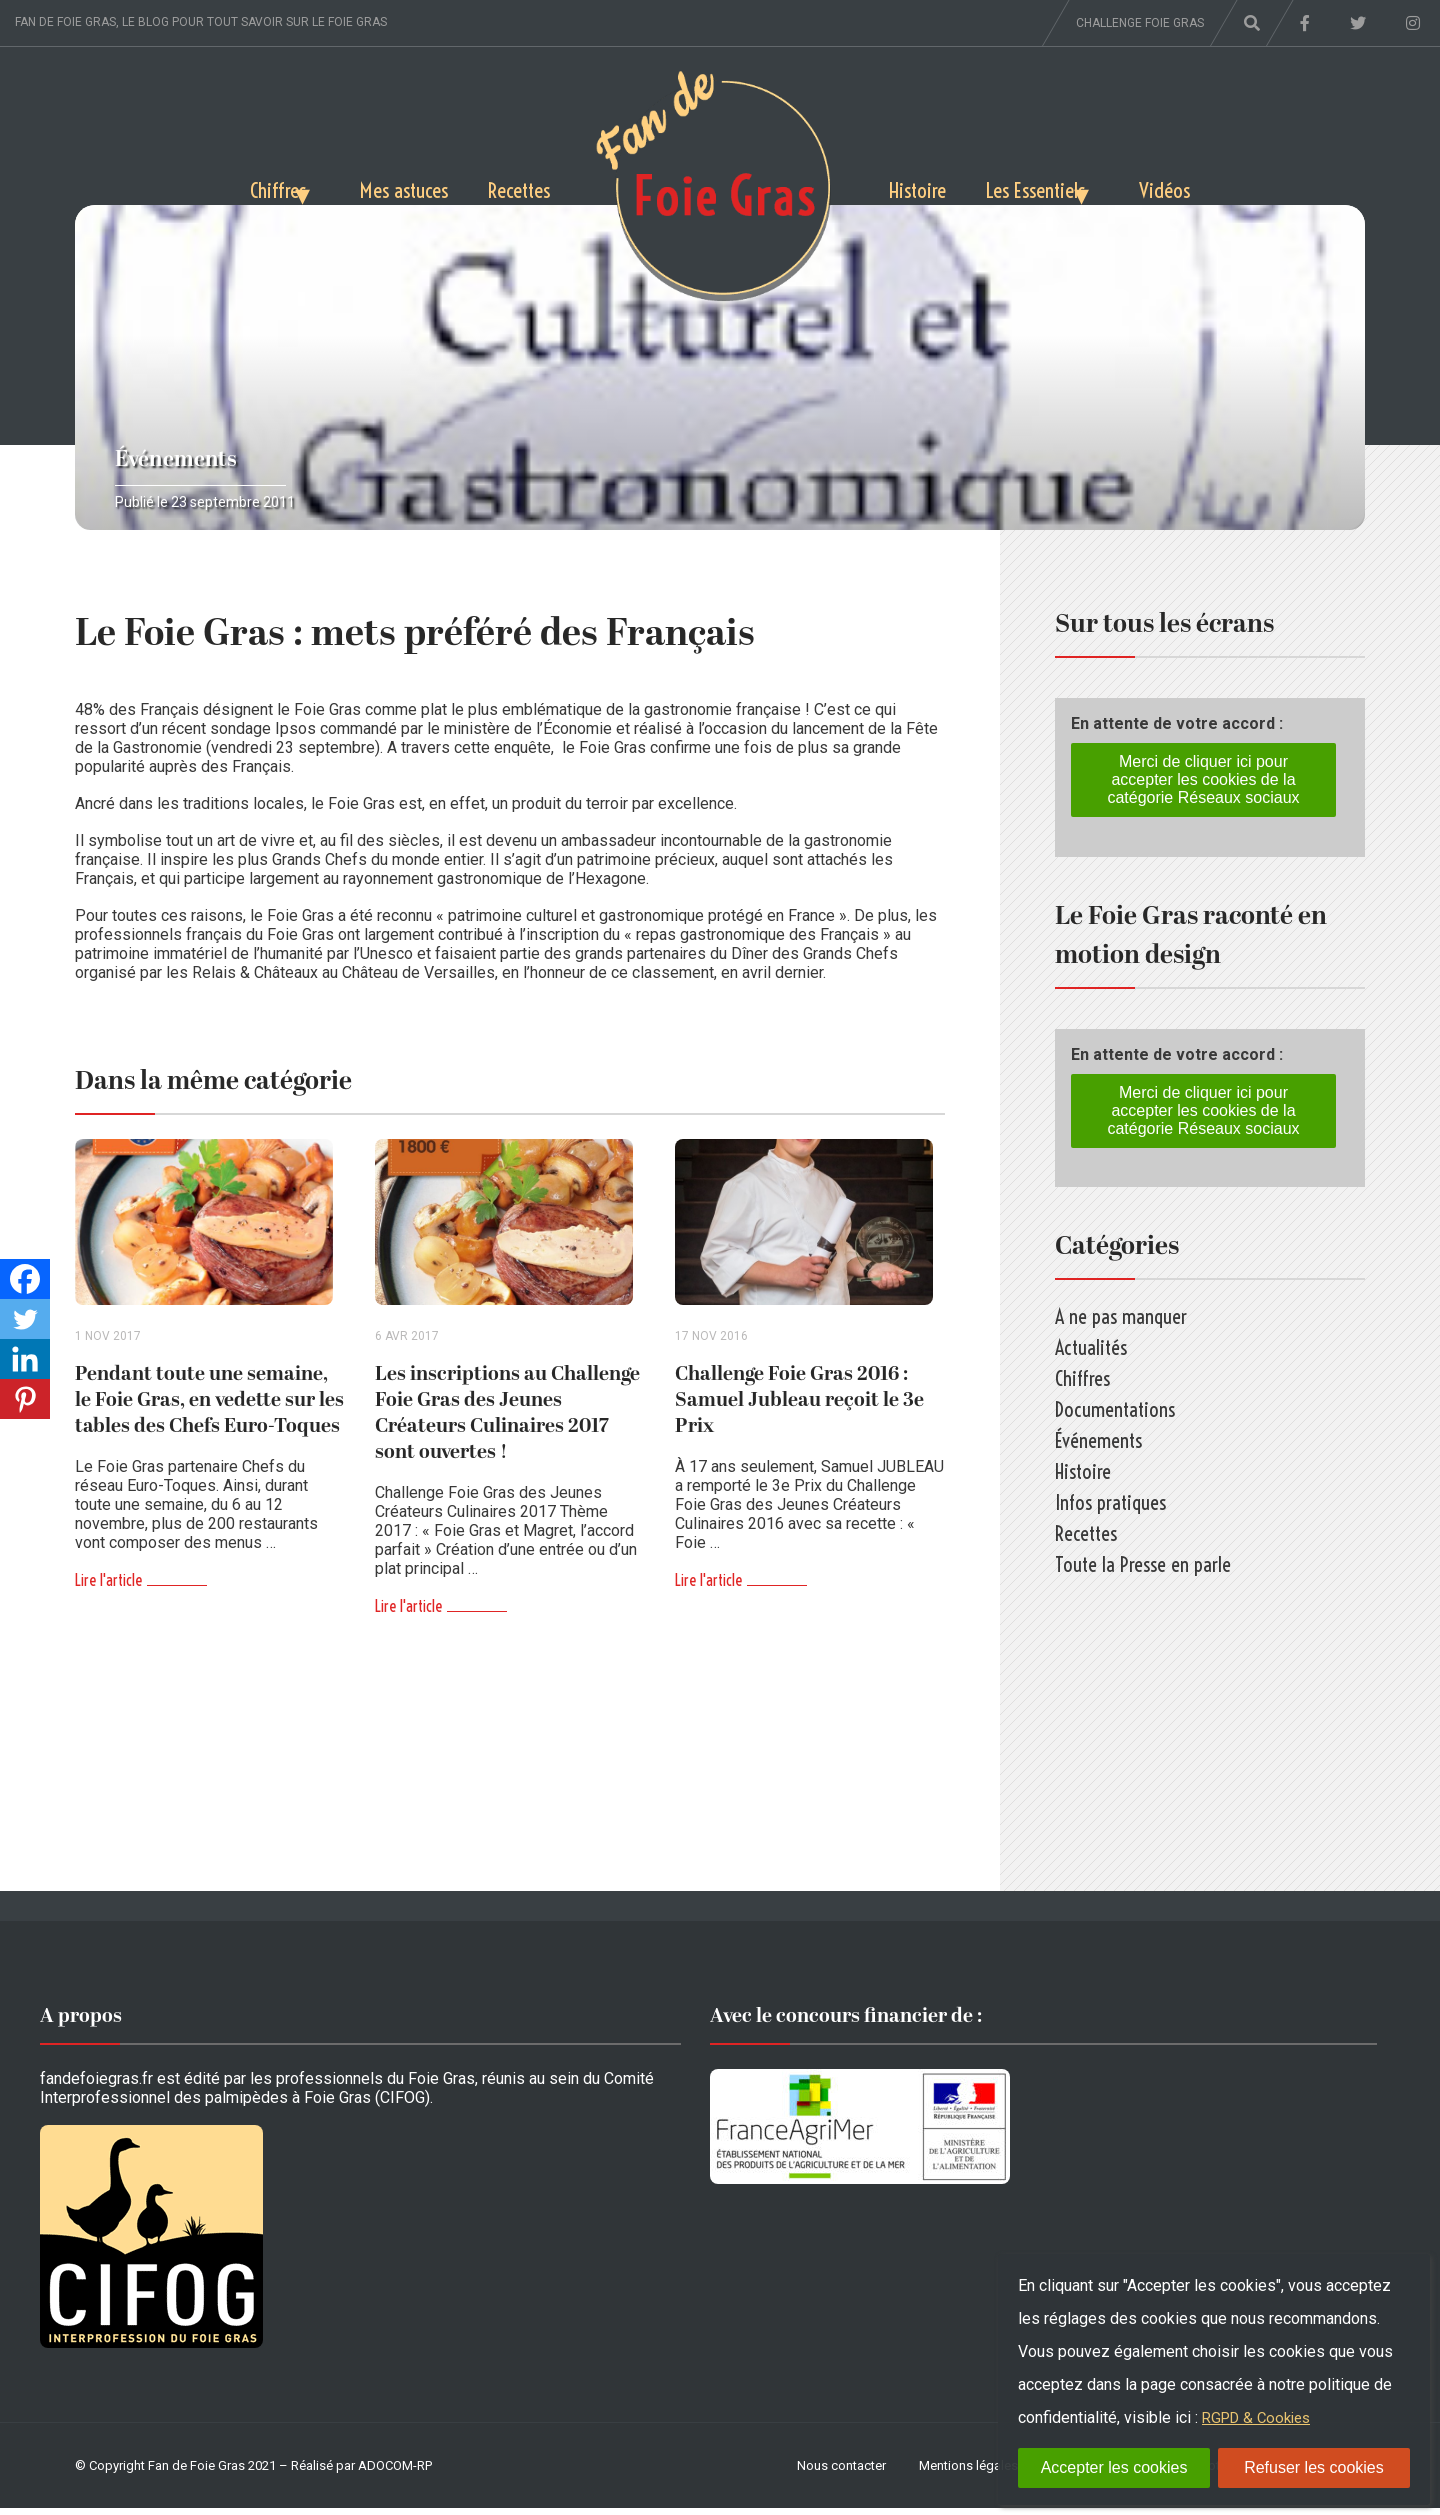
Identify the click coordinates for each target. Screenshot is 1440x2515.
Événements (176, 459)
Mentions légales (968, 2472)
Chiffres (224, 186)
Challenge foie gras (1140, 23)
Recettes (513, 186)
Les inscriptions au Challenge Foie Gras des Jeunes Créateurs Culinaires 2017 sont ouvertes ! (507, 1420)
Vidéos (1220, 186)
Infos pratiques (1110, 1502)
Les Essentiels (1058, 186)
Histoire (923, 186)
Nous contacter (841, 2472)
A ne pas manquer (1121, 1316)
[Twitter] (25, 1319)
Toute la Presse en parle (1143, 1564)
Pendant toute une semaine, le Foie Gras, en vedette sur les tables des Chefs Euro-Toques (209, 1407)
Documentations (1115, 1409)
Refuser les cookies (1314, 2467)
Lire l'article (108, 1587)
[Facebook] (25, 1279)
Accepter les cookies (1114, 2467)
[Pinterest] (25, 1399)
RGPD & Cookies (1261, 2417)
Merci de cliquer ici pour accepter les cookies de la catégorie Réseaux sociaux (1203, 779)
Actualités (1091, 1347)
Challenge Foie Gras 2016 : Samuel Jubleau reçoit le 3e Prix (799, 1407)
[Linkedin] (25, 1359)
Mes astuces (383, 186)
